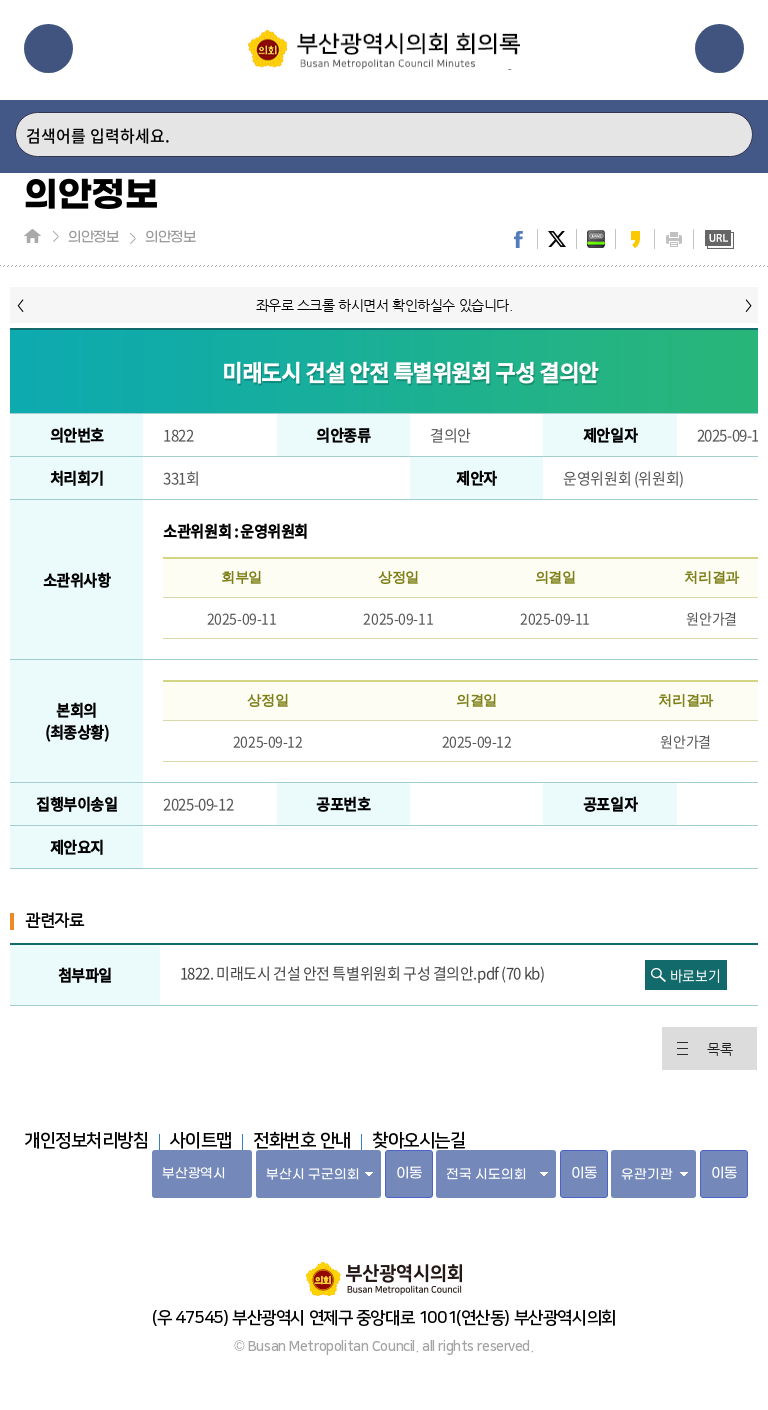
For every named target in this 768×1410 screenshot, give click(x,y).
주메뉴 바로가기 (0, 0)
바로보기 (695, 975)
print (674, 239)
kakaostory (635, 239)
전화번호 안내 (302, 1141)
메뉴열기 (48, 48)
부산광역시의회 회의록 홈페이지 (384, 50)
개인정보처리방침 (86, 1141)
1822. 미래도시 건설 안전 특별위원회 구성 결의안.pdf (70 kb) (362, 973)
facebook (518, 239)
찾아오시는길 (418, 1141)
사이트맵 (201, 1141)
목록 (719, 1049)
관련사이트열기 (719, 48)
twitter (557, 239)
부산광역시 (193, 1173)
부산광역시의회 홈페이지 (384, 1269)
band (596, 239)
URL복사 (719, 239)
